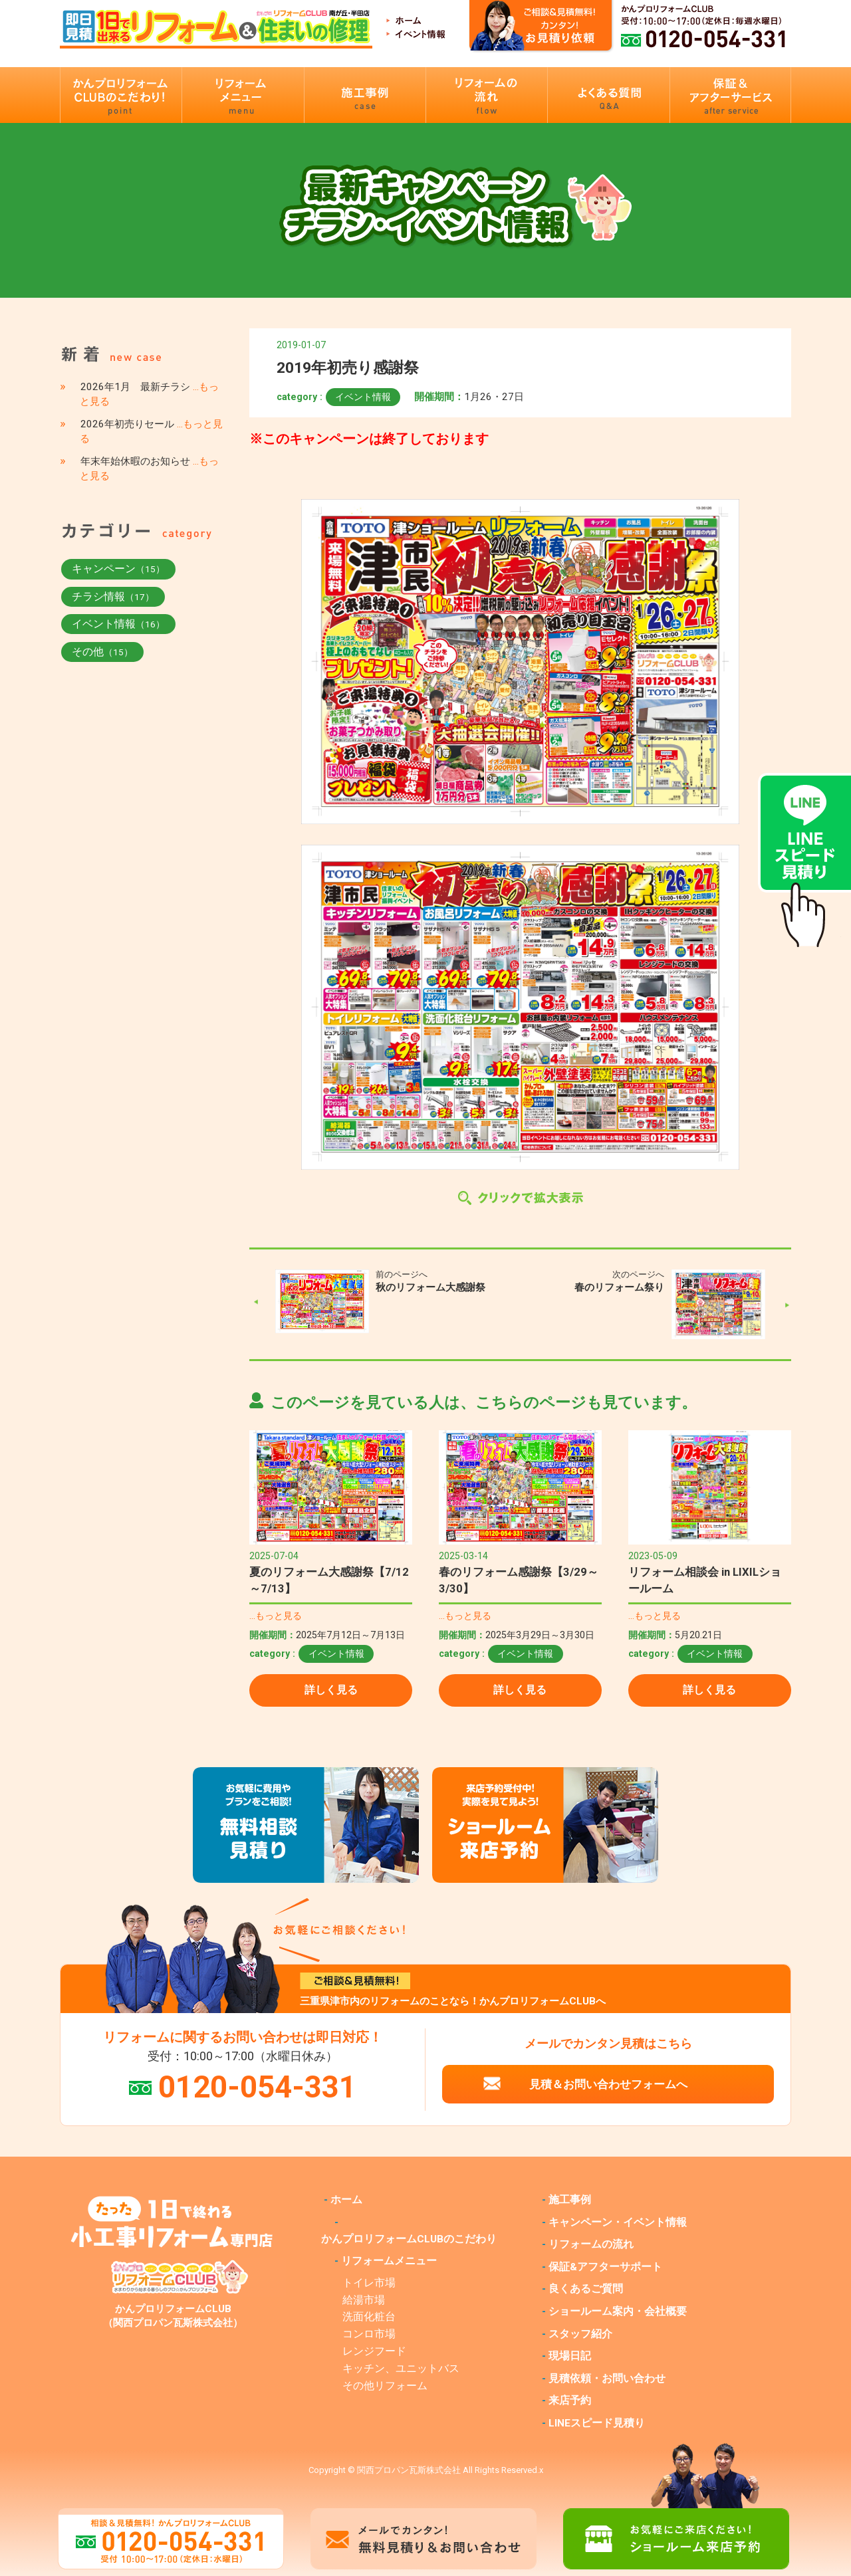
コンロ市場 (369, 2334)
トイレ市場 (369, 2283)
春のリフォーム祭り (619, 1287)
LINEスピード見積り (596, 2423)
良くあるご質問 (585, 2289)
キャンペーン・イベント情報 (617, 2222)
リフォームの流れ (591, 2244)
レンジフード (374, 2351)
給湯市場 (363, 2300)
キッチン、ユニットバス (400, 2369)
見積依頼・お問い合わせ (607, 2379)
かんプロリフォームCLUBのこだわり (409, 2239)
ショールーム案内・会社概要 (617, 2311)
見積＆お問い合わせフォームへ (608, 2084)
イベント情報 (363, 396)
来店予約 (569, 2401)
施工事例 (569, 2200)
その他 (102, 651)
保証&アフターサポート (605, 2267)
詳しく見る (331, 1689)
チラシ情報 (113, 596)
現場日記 (569, 2356)
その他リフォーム (384, 2386)
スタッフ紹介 (580, 2334)
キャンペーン (118, 568)
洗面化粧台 (369, 2317)
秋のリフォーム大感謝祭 (430, 1287)
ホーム (346, 2200)
